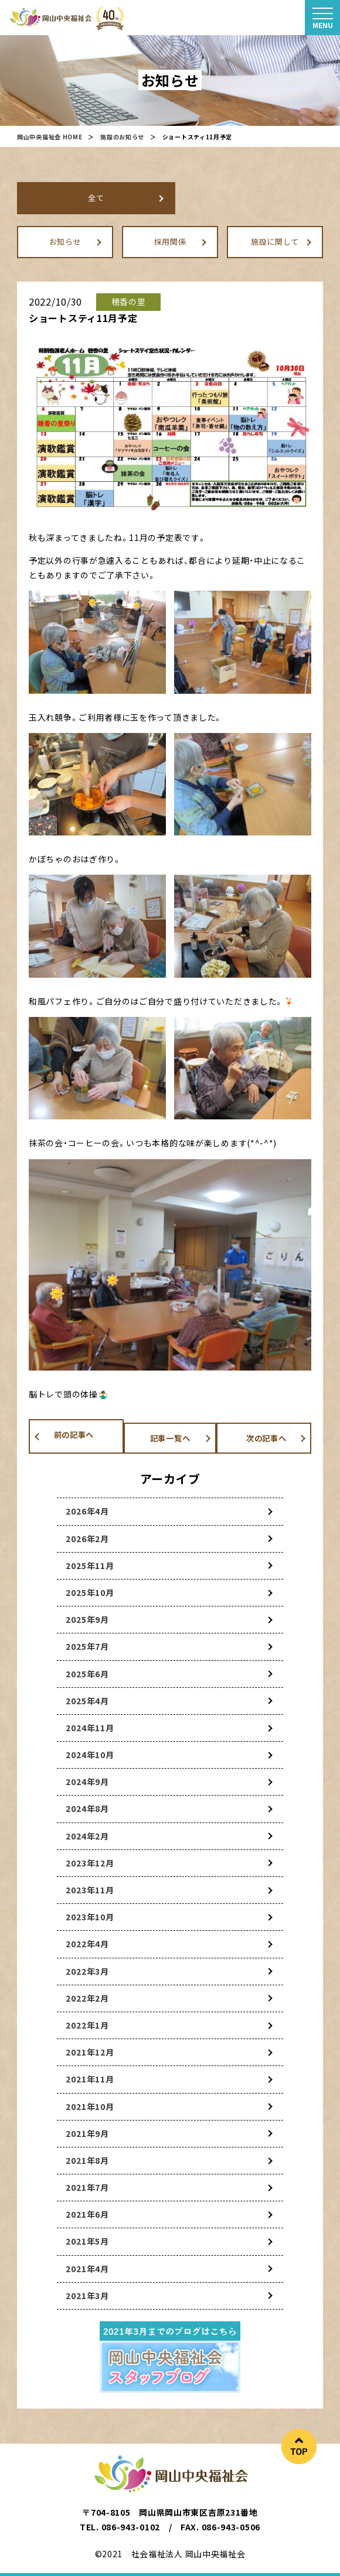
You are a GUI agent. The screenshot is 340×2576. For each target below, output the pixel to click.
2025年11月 (90, 1565)
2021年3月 (87, 2295)
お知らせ (65, 241)
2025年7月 (87, 1646)
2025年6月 (87, 1674)
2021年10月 (90, 2106)
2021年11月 (90, 2079)
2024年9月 (87, 1781)
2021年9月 (87, 2133)
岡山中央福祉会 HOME (49, 136)
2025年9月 (87, 1619)
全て (96, 197)
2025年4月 (87, 1701)
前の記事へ (65, 1436)
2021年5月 (87, 2242)
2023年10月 (90, 1917)
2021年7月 (87, 2187)
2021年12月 (90, 2052)
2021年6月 (87, 2214)
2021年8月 (87, 2160)
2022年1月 (87, 2025)
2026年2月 (87, 1538)
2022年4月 (87, 1944)
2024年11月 (90, 1728)
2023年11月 (90, 1890)
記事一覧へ (170, 1436)
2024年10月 (90, 1754)
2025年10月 (90, 1592)
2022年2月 (87, 1998)
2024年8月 (87, 1809)
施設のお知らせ (122, 136)
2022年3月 (87, 1971)
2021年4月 (87, 2268)
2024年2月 (87, 1836)
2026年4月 (87, 1511)
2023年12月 (90, 1863)
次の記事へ (275, 1436)
